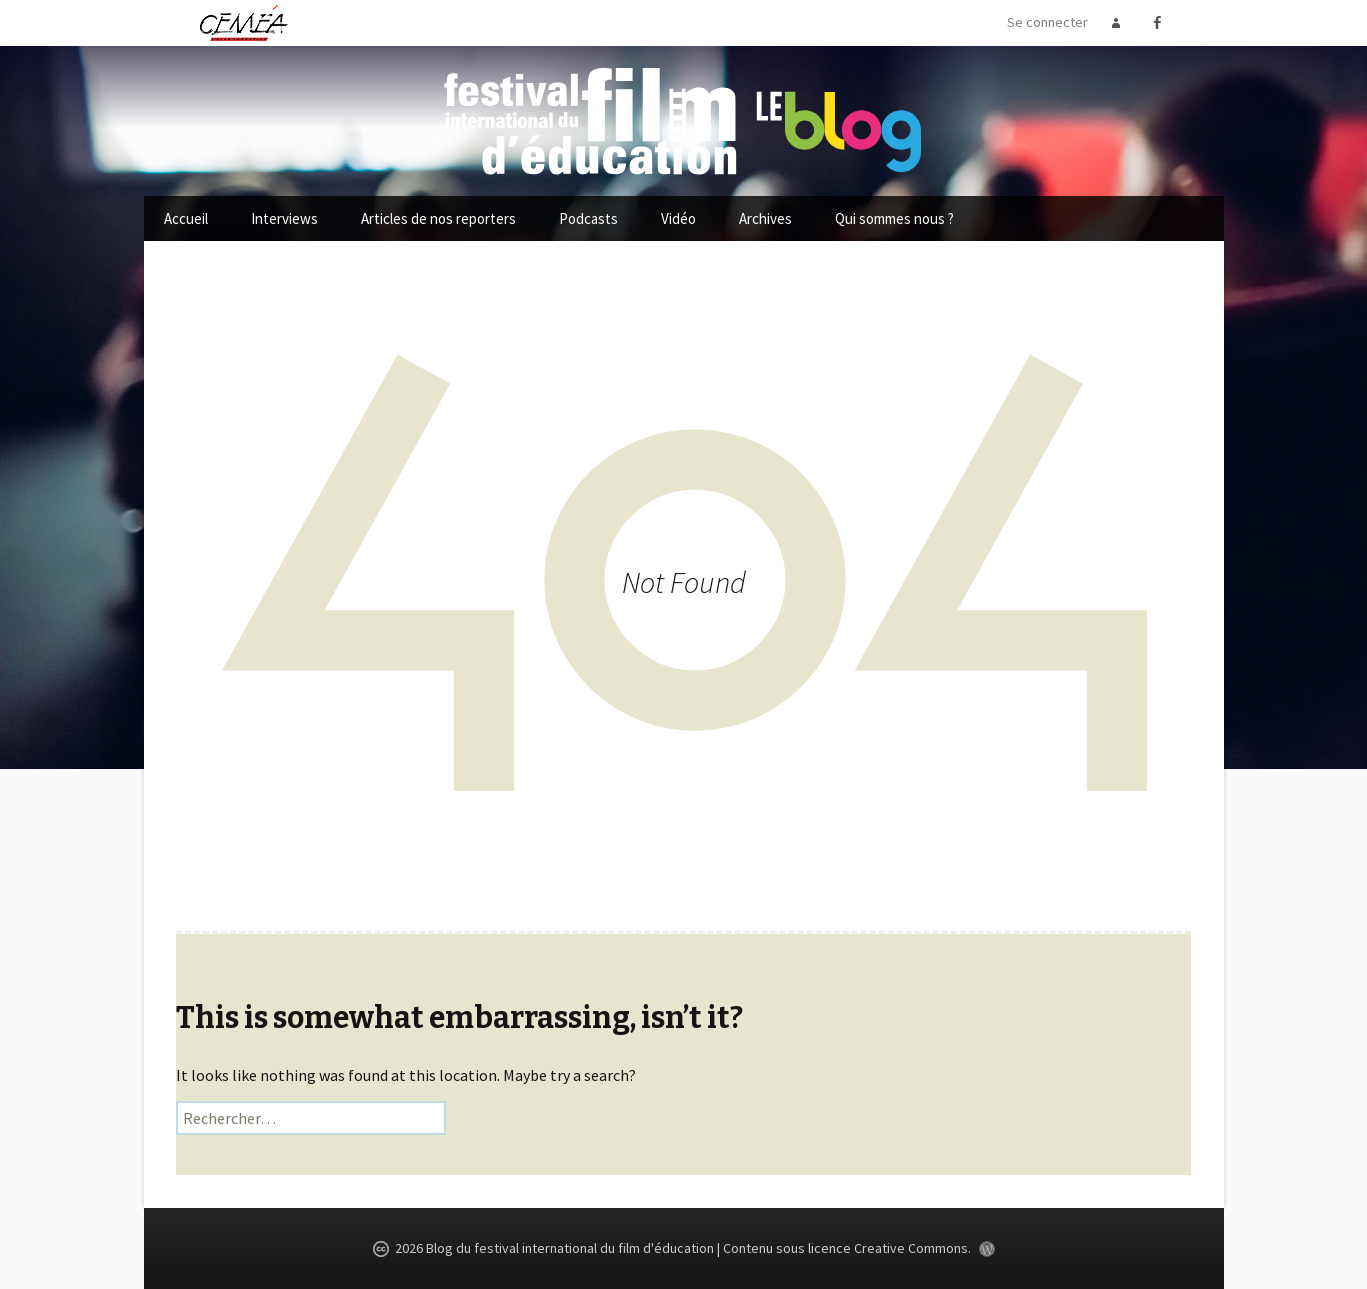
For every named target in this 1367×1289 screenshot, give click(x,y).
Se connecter (1047, 22)
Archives (765, 218)
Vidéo (678, 218)
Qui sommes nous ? (894, 218)
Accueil (186, 218)
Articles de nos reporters (438, 218)
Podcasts (588, 218)
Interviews (284, 218)
